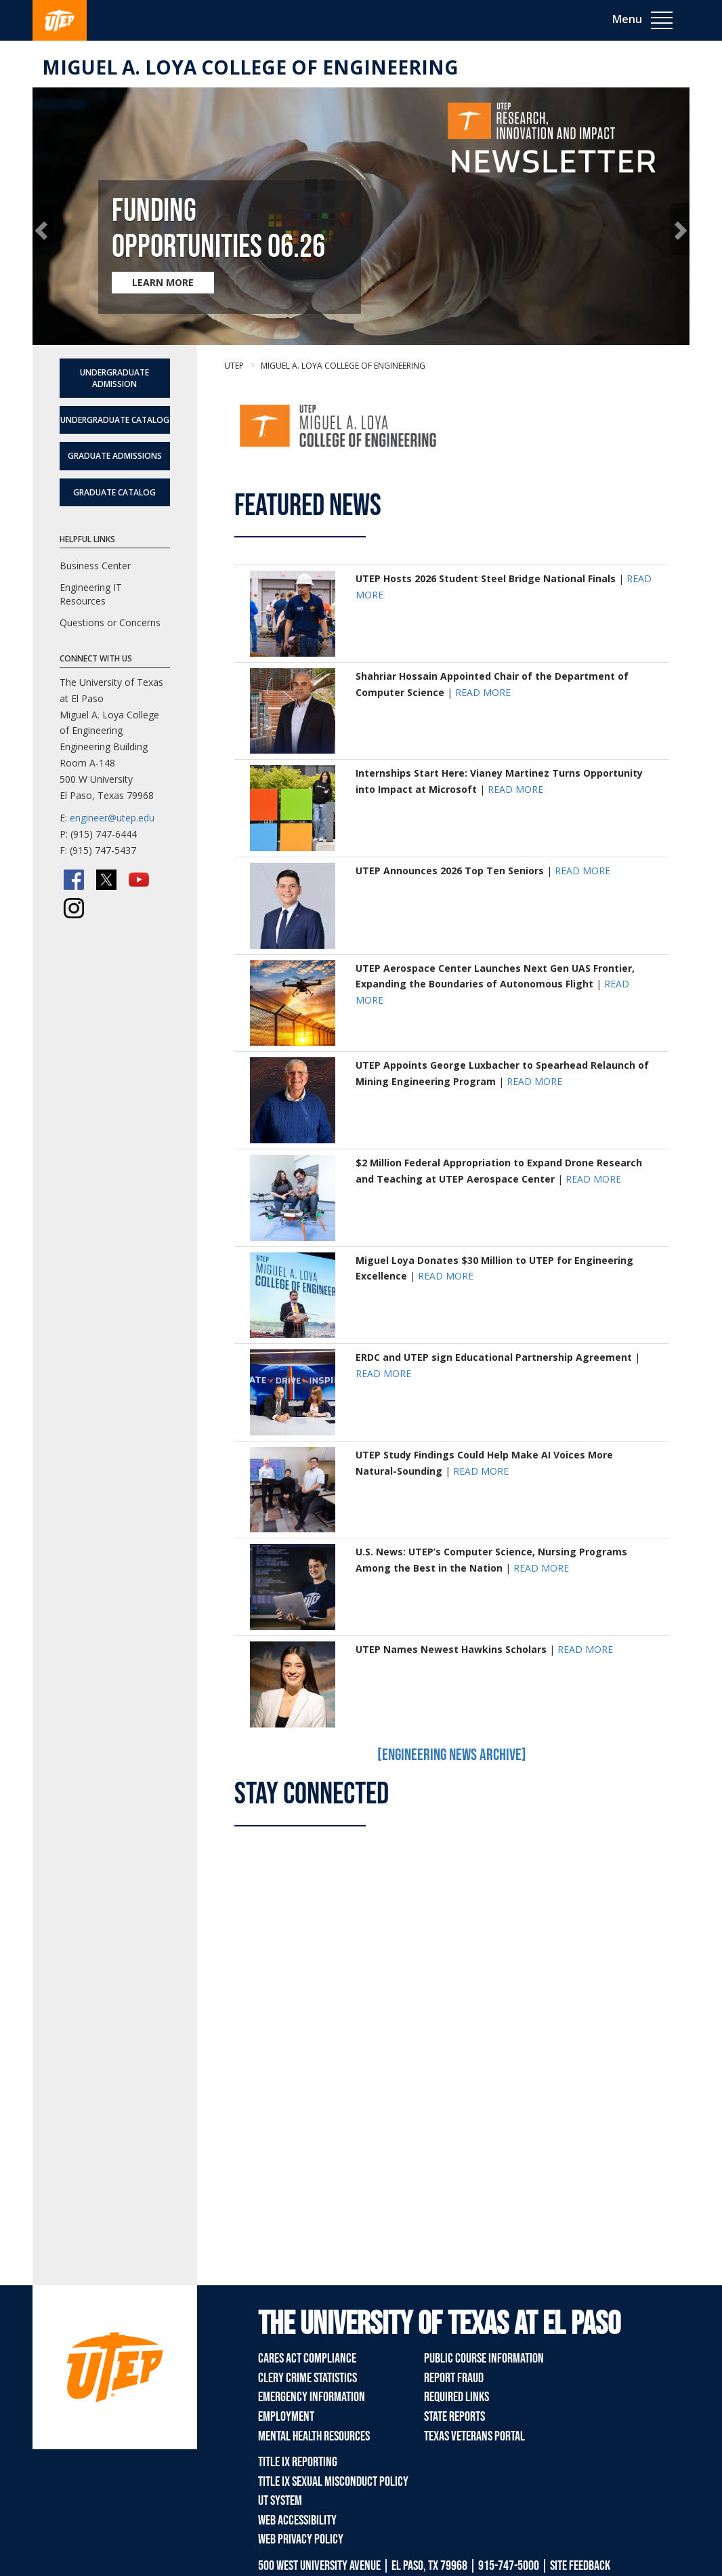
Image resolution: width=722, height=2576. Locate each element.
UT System (280, 2501)
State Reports (454, 2417)
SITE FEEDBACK (580, 2566)
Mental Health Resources (314, 2436)
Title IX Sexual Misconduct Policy (333, 2482)
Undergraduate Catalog (114, 420)
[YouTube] (139, 879)
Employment (286, 2417)
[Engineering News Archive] (451, 1755)
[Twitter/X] (106, 879)
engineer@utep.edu (112, 817)
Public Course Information (484, 2358)
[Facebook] (74, 879)
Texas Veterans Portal (474, 2436)
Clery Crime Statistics (307, 2378)
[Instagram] (74, 908)
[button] (42, 229)
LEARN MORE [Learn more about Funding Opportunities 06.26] (163, 282)
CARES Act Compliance (307, 2358)
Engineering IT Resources (91, 594)
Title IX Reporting (297, 2462)
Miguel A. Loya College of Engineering (250, 67)
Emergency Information (311, 2397)
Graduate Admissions (115, 456)
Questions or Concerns (110, 622)
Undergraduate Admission (114, 378)
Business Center (95, 565)
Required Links (456, 2397)
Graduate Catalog (114, 492)
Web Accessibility (297, 2520)
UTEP (234, 365)
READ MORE (483, 692)
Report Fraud (454, 2378)
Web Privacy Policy (300, 2539)
